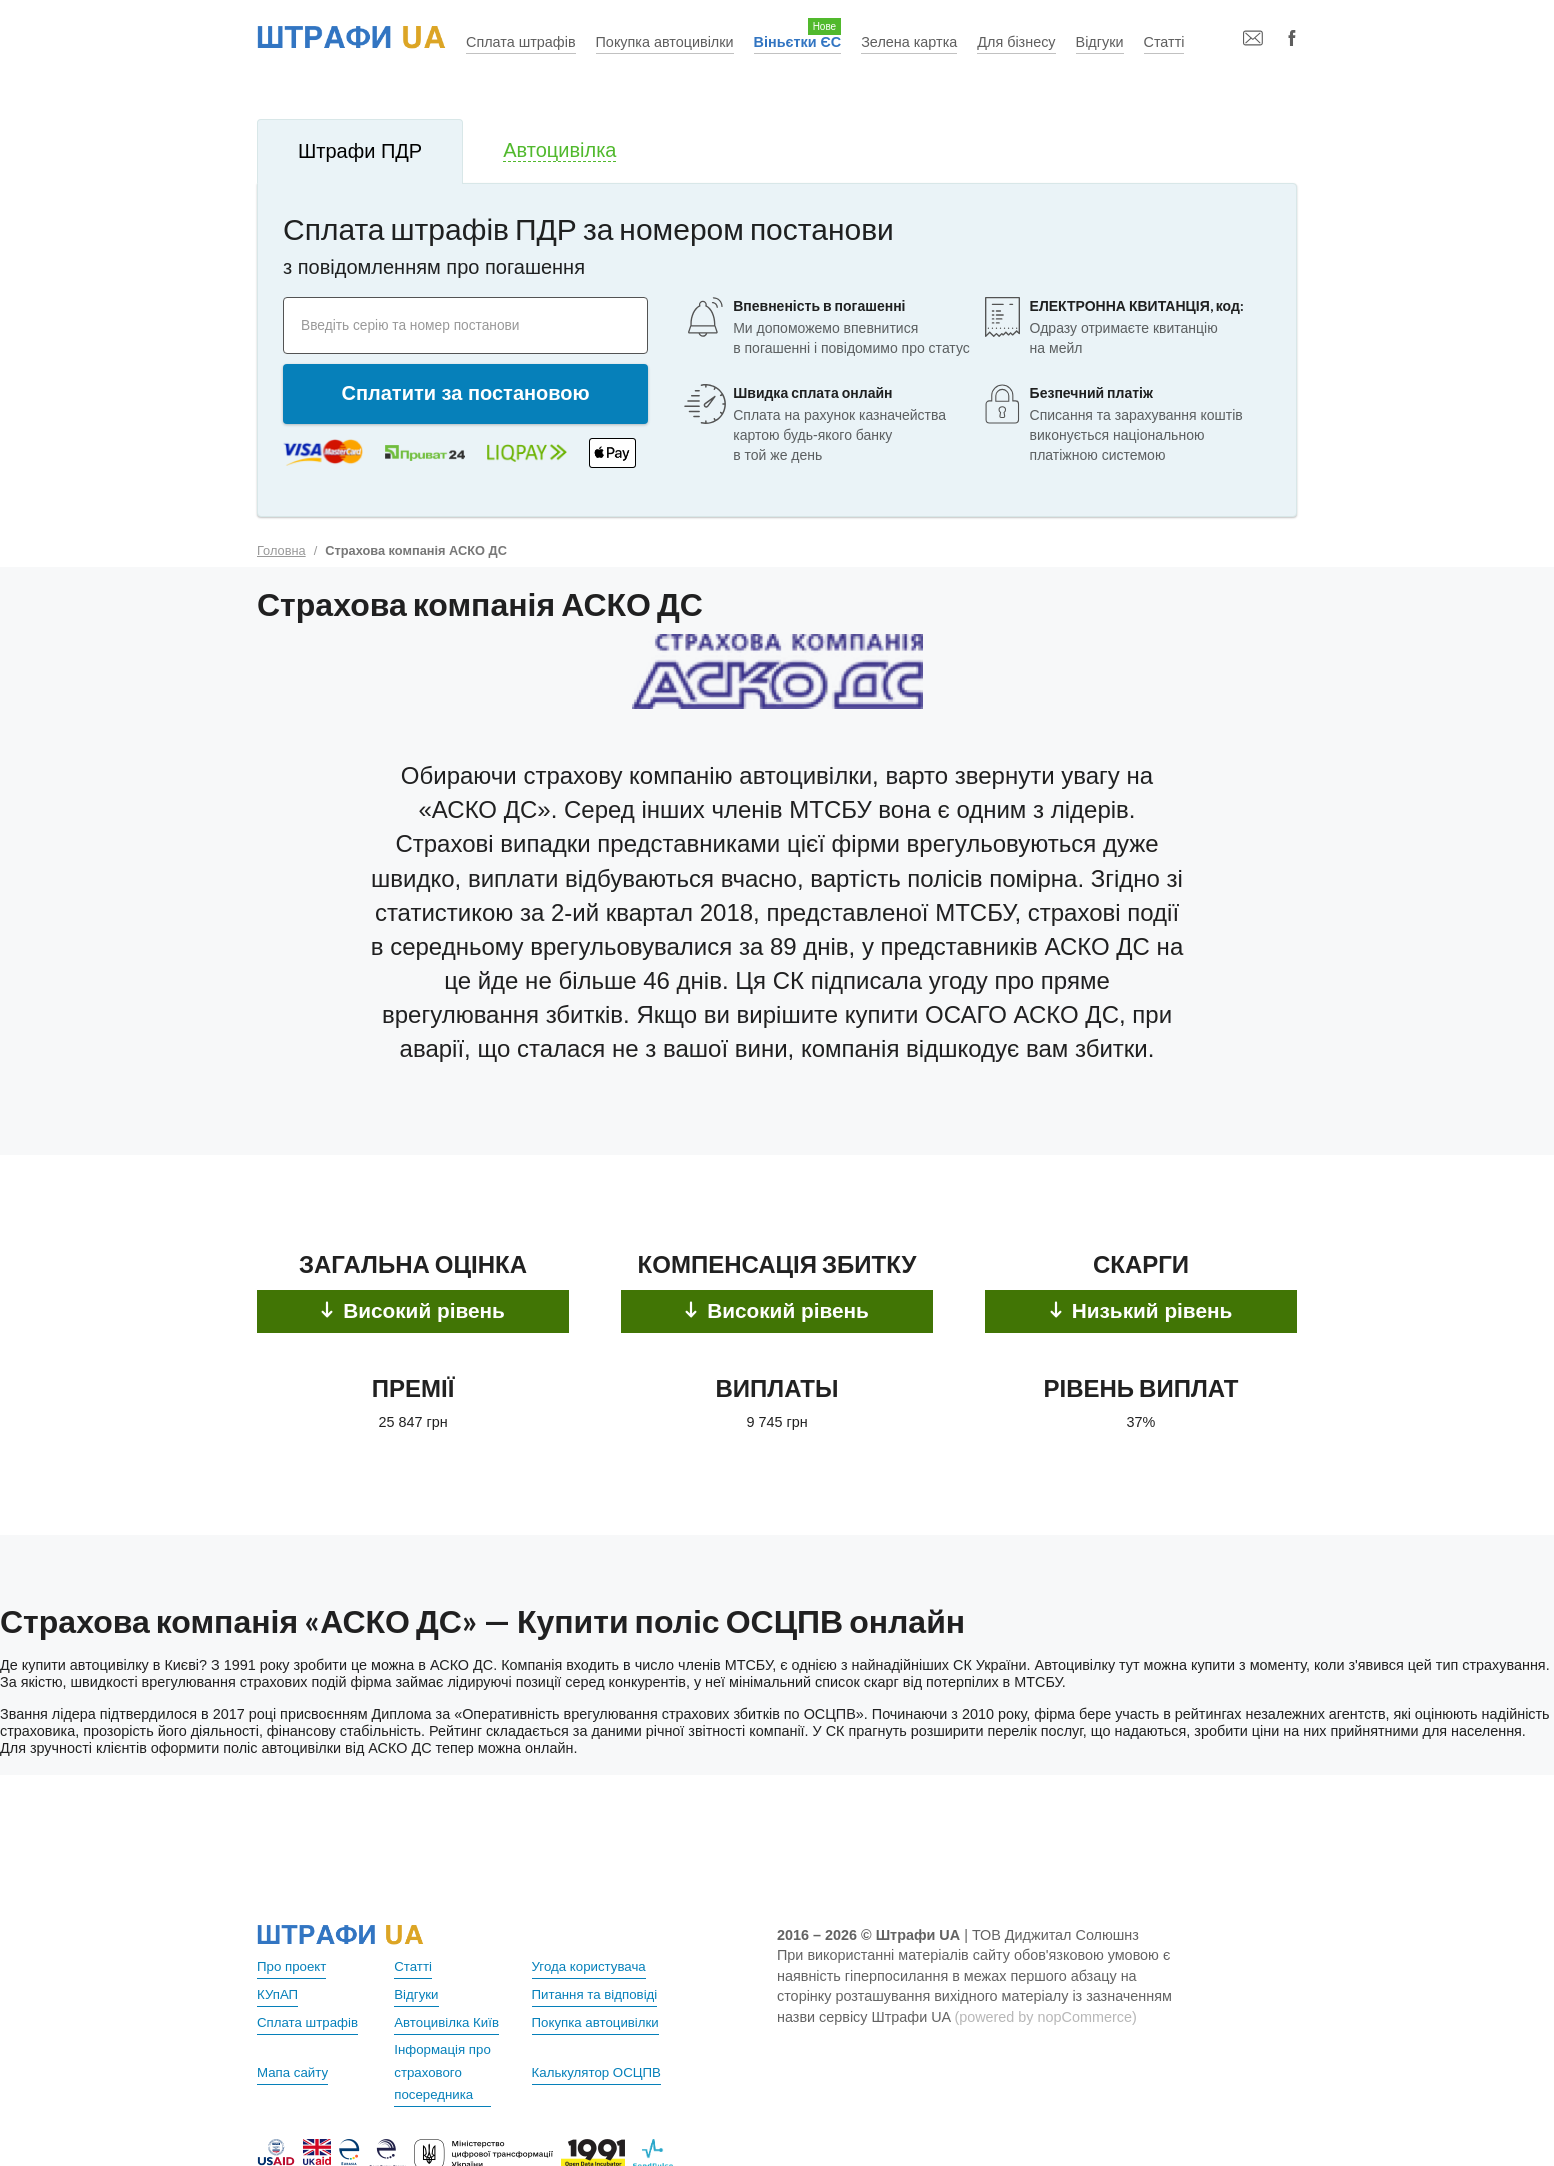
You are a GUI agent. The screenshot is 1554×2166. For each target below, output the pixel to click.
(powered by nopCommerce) (1045, 2017)
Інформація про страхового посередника (446, 2070)
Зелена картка (909, 42)
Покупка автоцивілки (665, 42)
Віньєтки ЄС (798, 42)
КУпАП (279, 1993)
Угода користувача (594, 1966)
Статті (1164, 42)
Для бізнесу (1016, 42)
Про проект (294, 1966)
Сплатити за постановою (466, 393)
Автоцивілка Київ (451, 2020)
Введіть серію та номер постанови (428, 324)
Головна (281, 550)
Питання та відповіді (600, 1993)
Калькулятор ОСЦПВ (602, 2070)
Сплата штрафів (521, 42)
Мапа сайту (295, 2070)
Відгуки (1100, 42)
